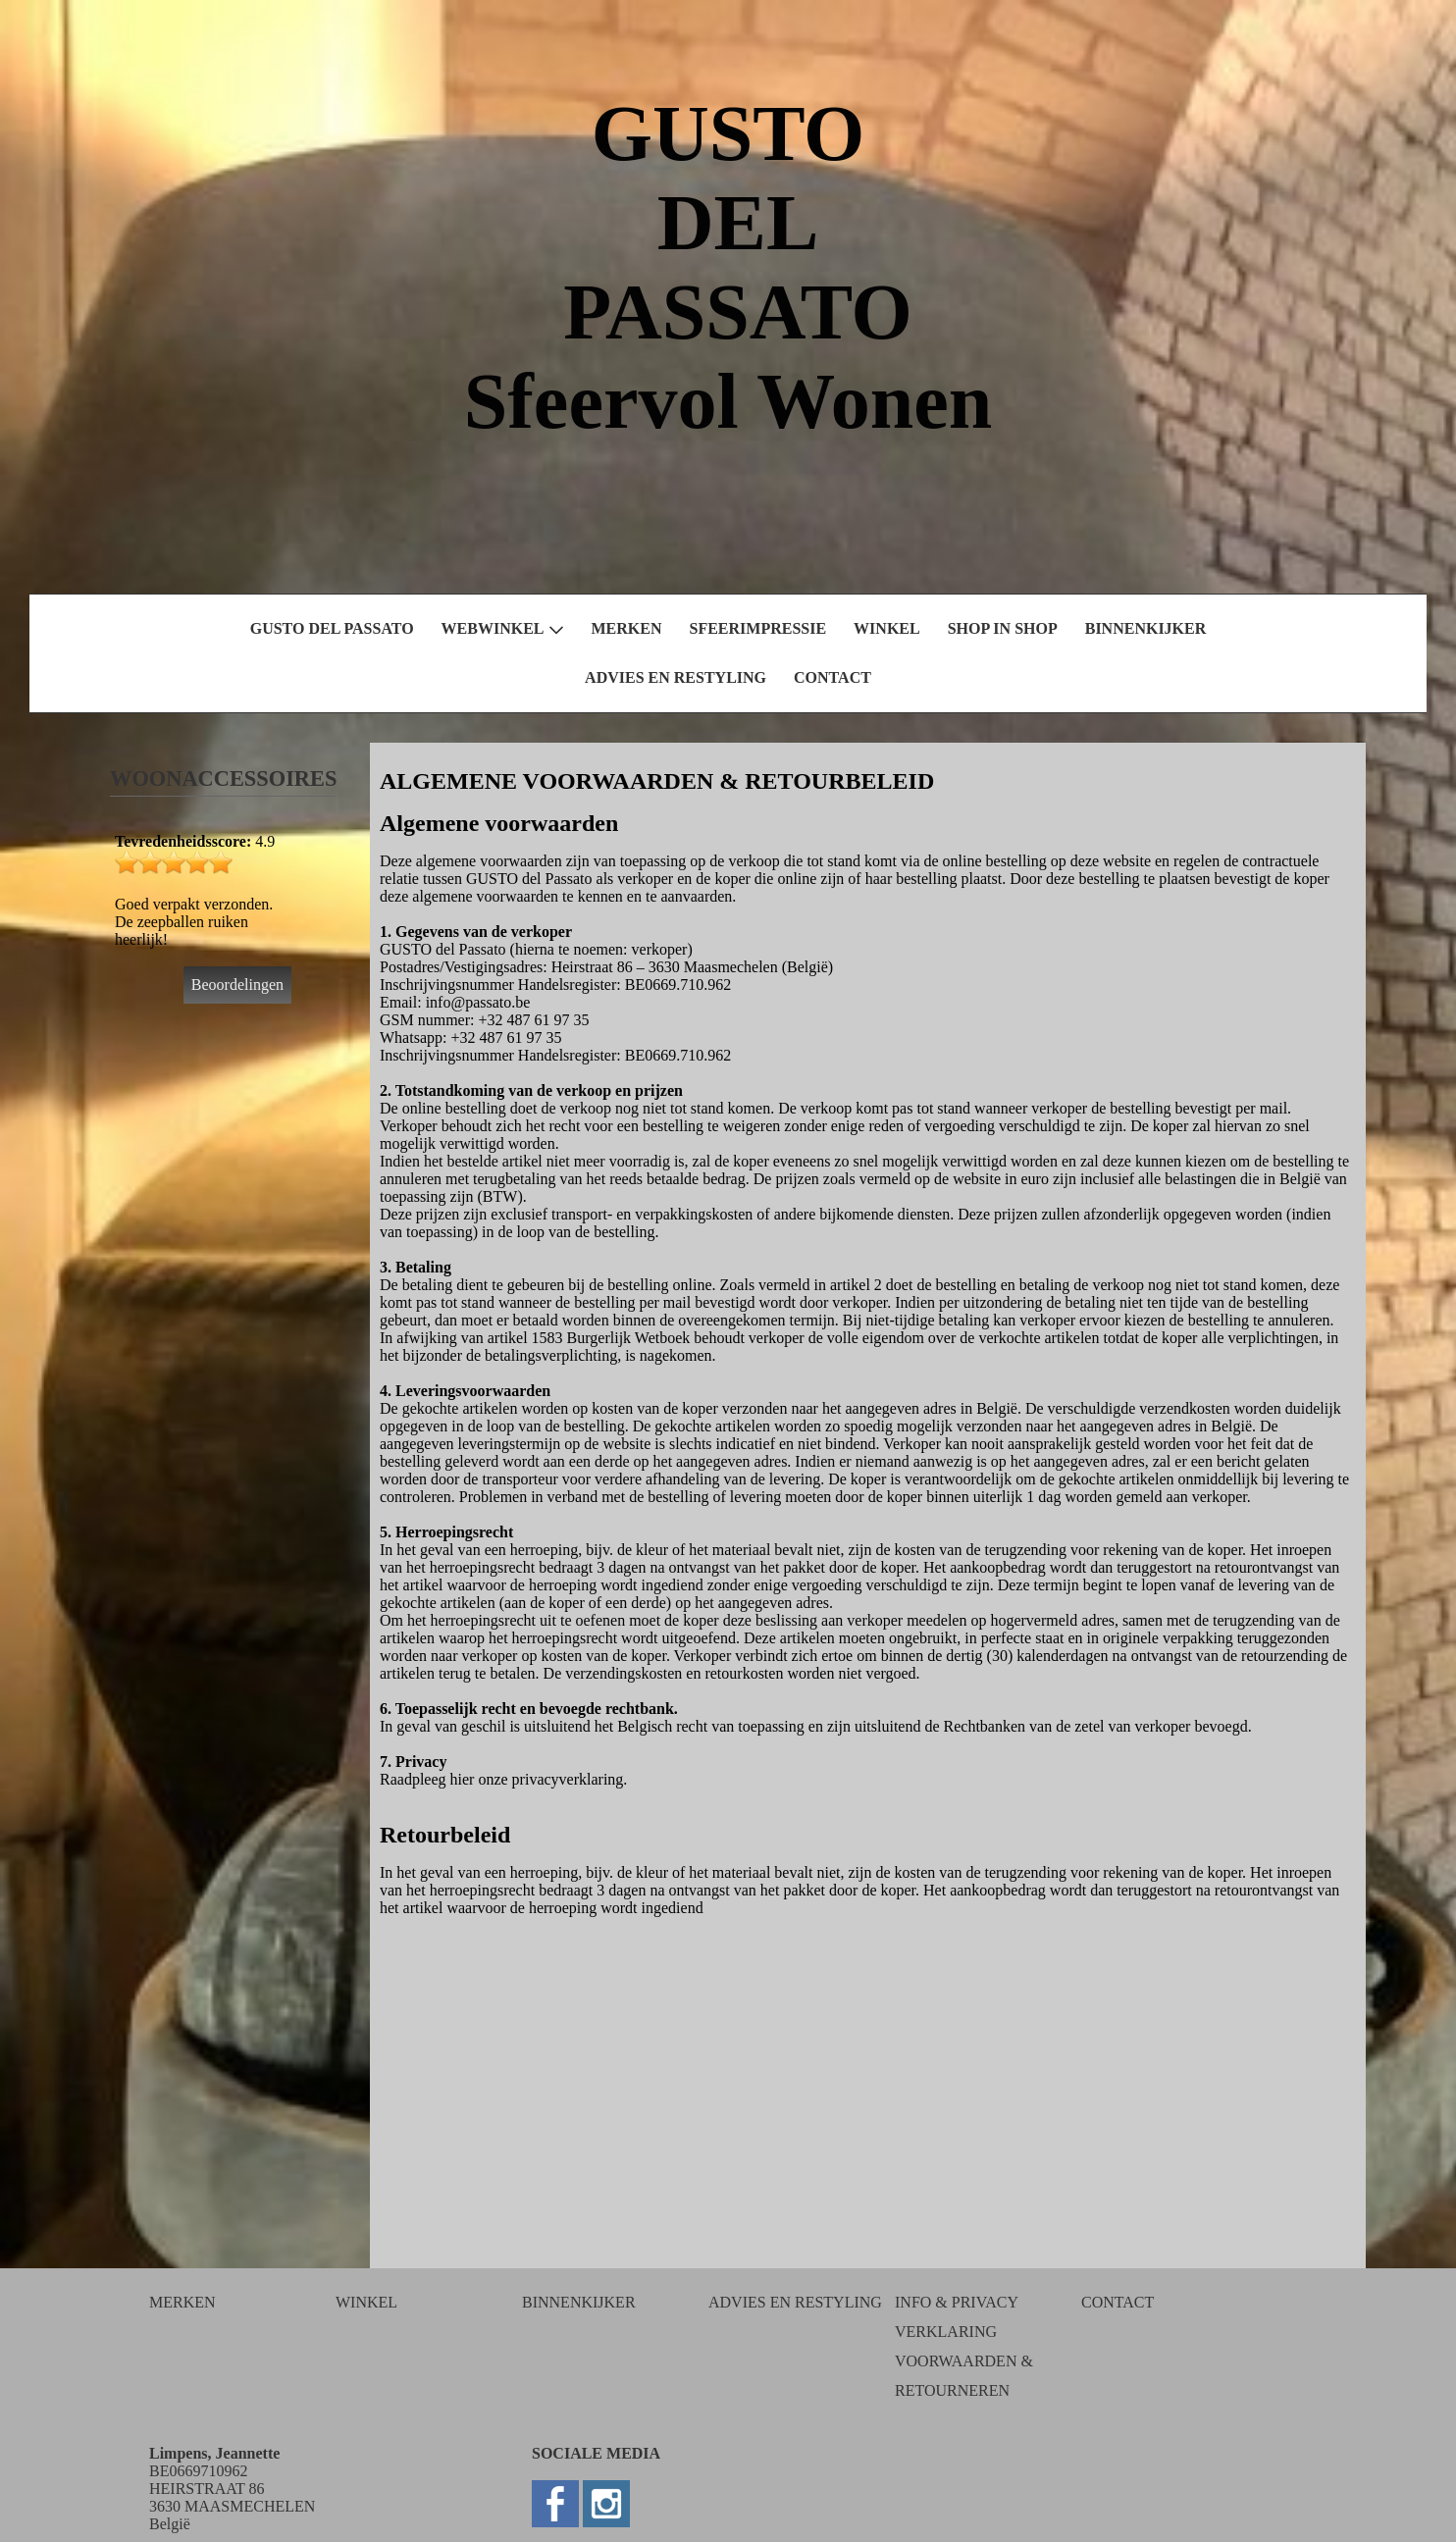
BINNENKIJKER (1146, 628)
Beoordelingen (237, 984)
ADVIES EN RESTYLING (675, 677)
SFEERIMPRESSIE (758, 628)
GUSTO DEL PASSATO (332, 628)
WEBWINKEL (503, 629)
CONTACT (832, 677)
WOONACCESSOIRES (223, 778)
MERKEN (627, 628)
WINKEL (887, 628)
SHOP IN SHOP (1003, 628)
